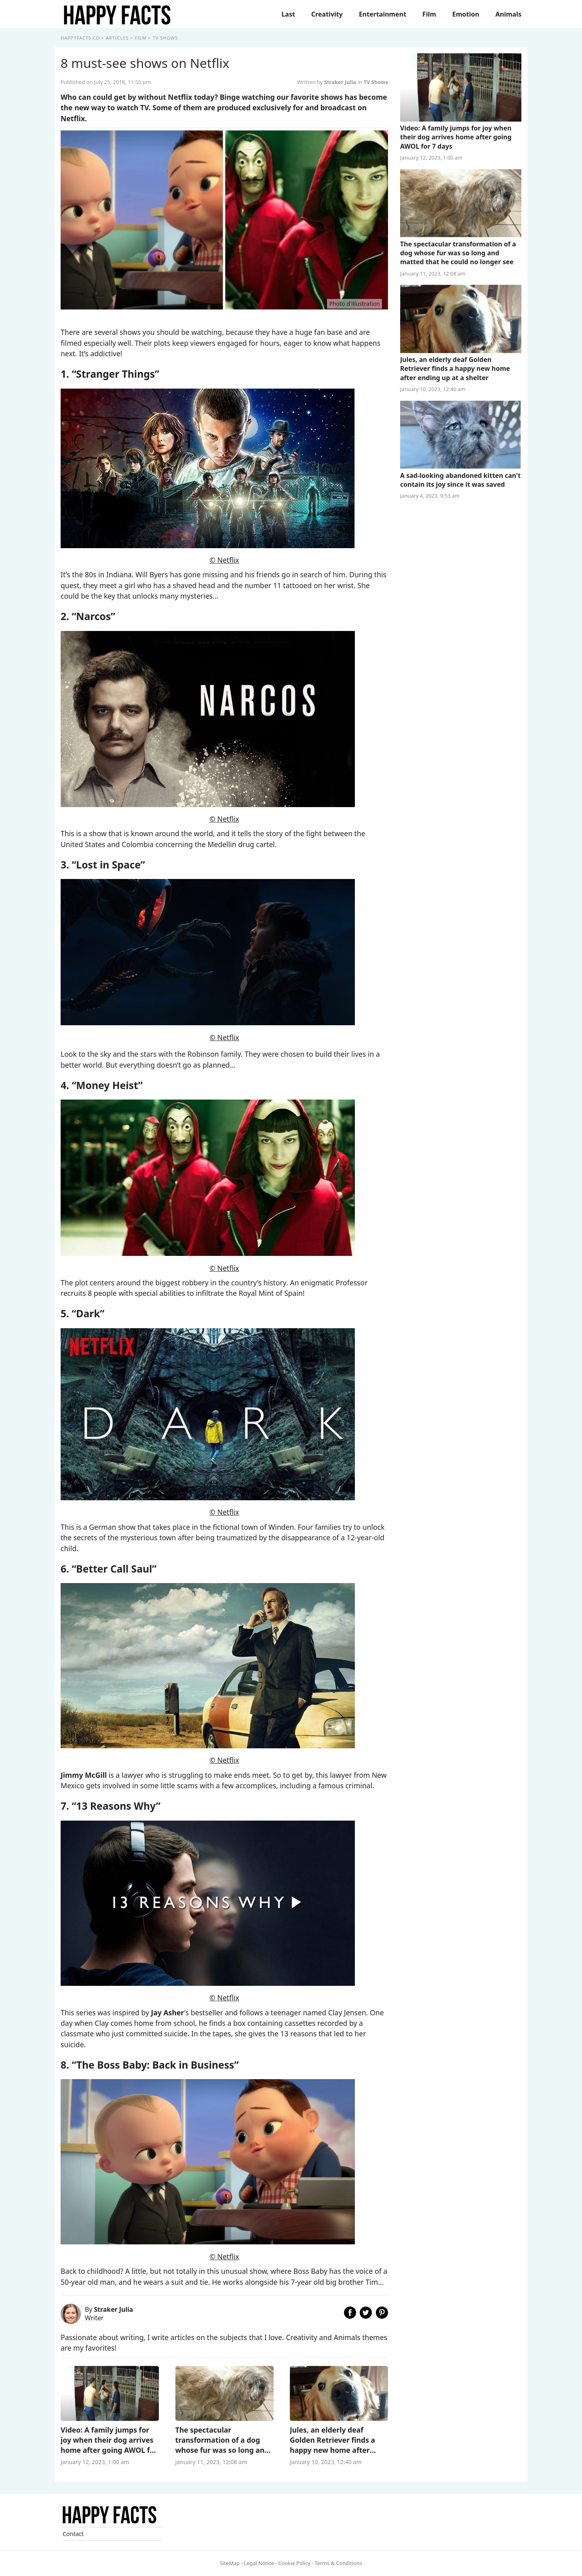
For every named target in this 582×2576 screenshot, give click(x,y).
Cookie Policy (294, 2563)
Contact (73, 2534)
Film (429, 14)
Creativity (327, 14)
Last (288, 14)
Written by (327, 82)
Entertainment (382, 14)
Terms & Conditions (338, 2563)
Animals (508, 14)
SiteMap (230, 2563)
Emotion (465, 14)
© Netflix (224, 560)
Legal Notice (259, 2563)
